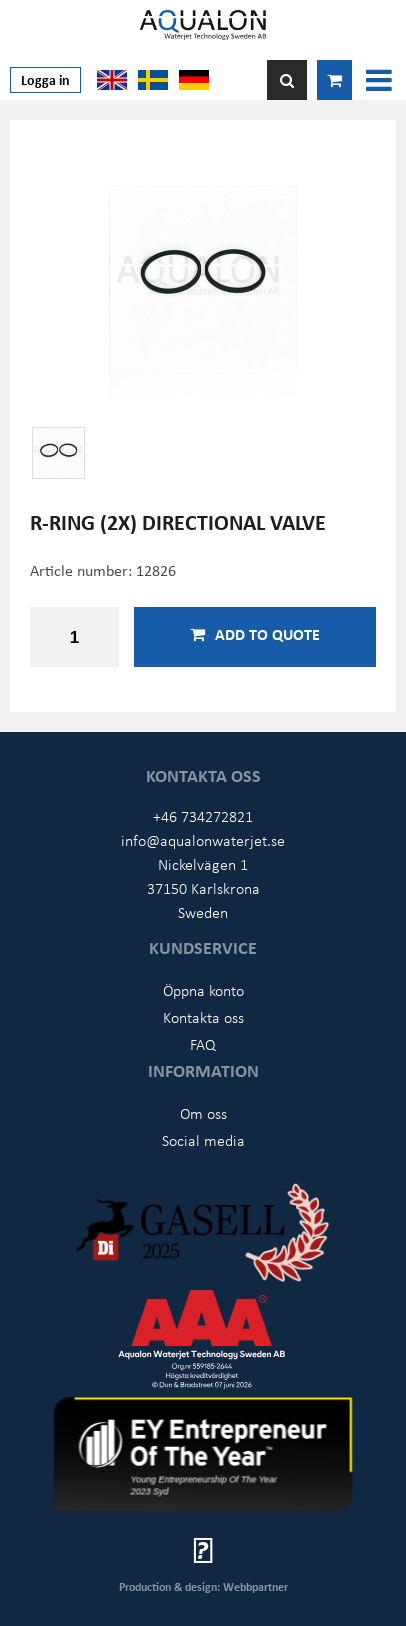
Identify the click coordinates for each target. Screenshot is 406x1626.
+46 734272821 (203, 816)
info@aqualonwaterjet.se (203, 840)
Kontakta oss (203, 1017)
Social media (203, 1140)
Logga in (45, 79)
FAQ (203, 1044)
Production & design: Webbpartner (203, 1586)
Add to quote (255, 634)
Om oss (203, 1113)
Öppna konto (203, 990)
